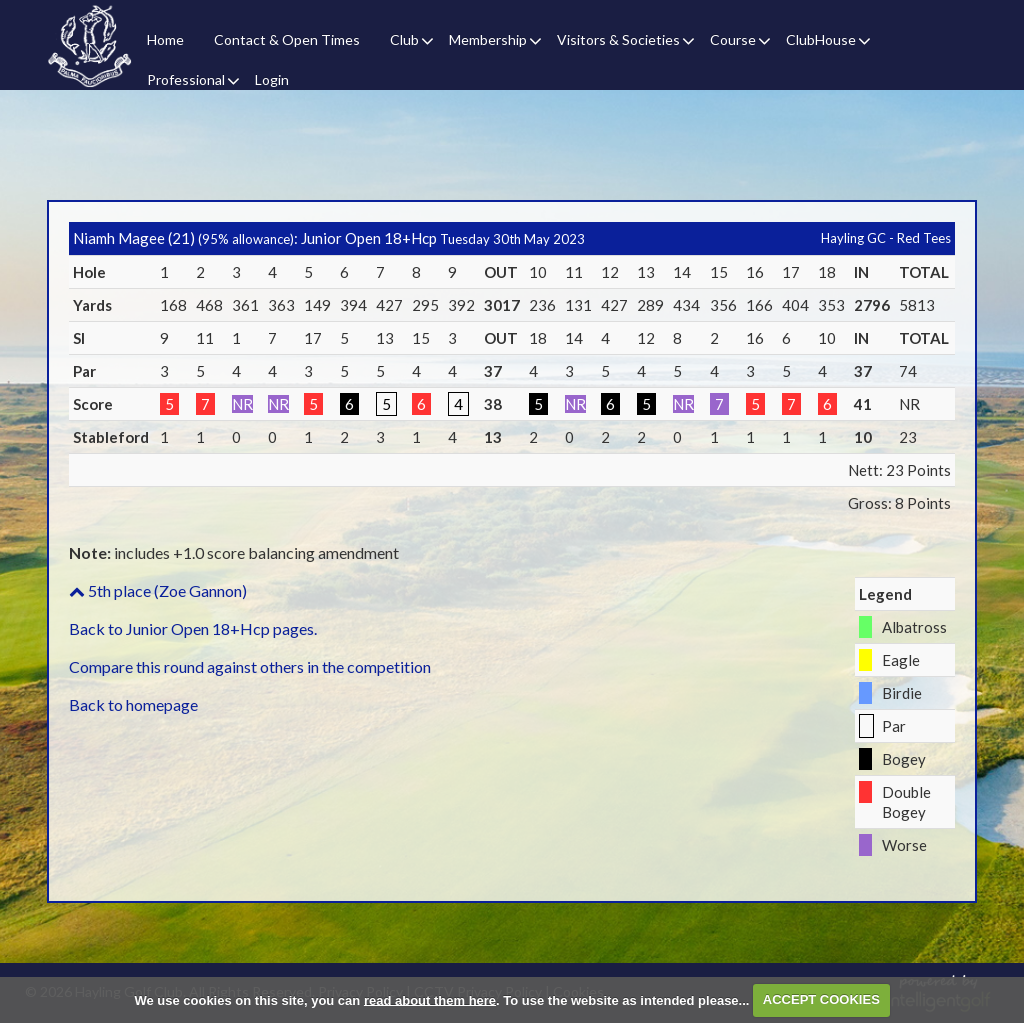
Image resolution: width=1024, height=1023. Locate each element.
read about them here (430, 999)
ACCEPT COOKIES (821, 999)
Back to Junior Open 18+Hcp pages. (193, 628)
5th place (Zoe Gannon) (158, 590)
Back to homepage (133, 704)
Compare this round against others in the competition (250, 666)
